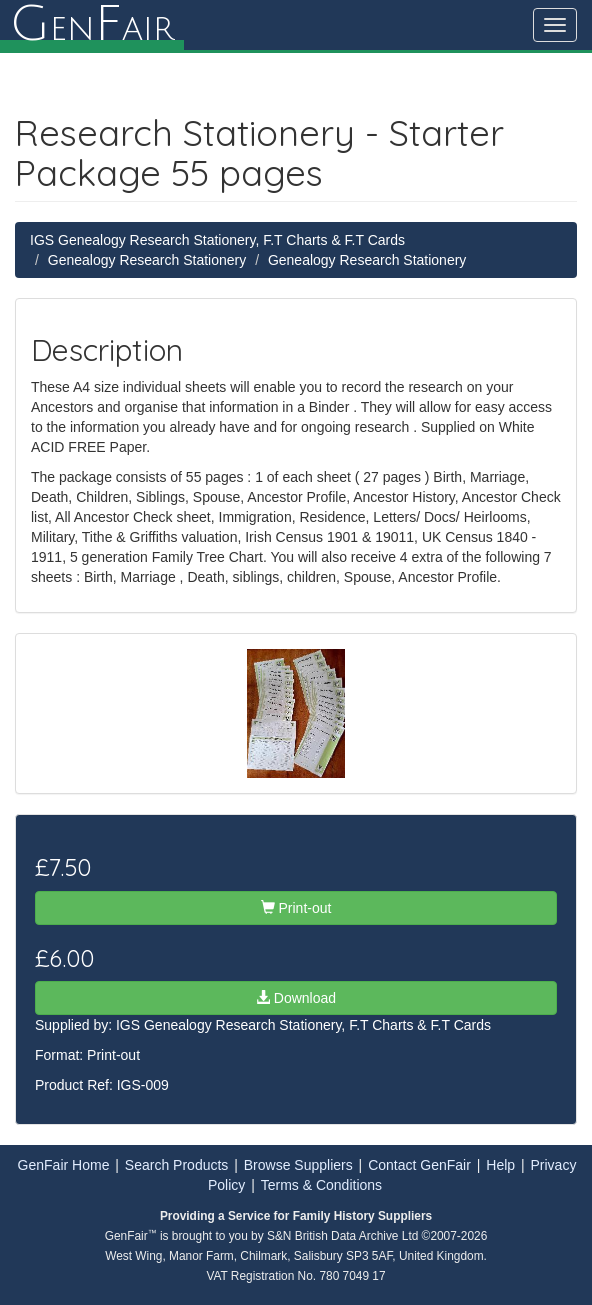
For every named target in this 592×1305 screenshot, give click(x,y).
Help (500, 1165)
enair (92, 25)
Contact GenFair (419, 1165)
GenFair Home (64, 1165)
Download (296, 998)
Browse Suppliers (298, 1165)
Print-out (296, 908)
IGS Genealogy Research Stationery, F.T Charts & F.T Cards (217, 240)
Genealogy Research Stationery (147, 260)
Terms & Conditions (321, 1185)
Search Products (177, 1165)
